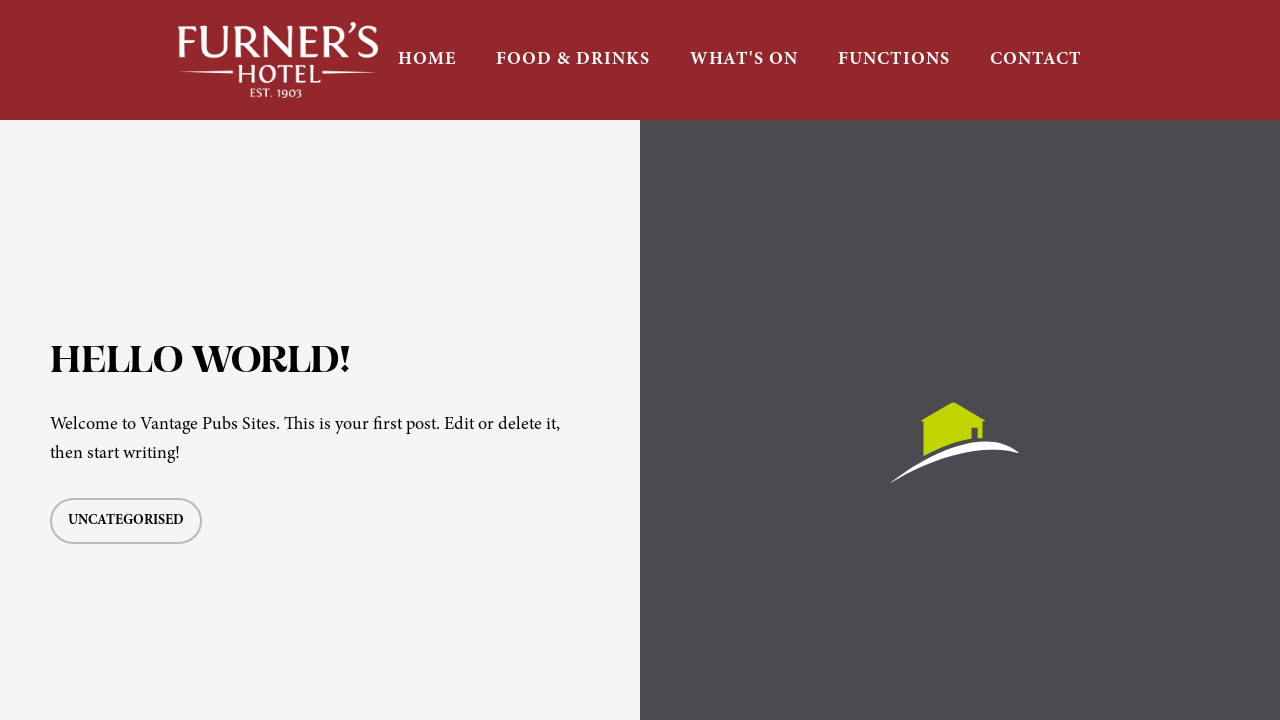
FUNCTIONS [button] (894, 59)
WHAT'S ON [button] (744, 59)
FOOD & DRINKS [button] (573, 59)
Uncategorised (126, 520)
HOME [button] (427, 59)
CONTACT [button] (1036, 59)
